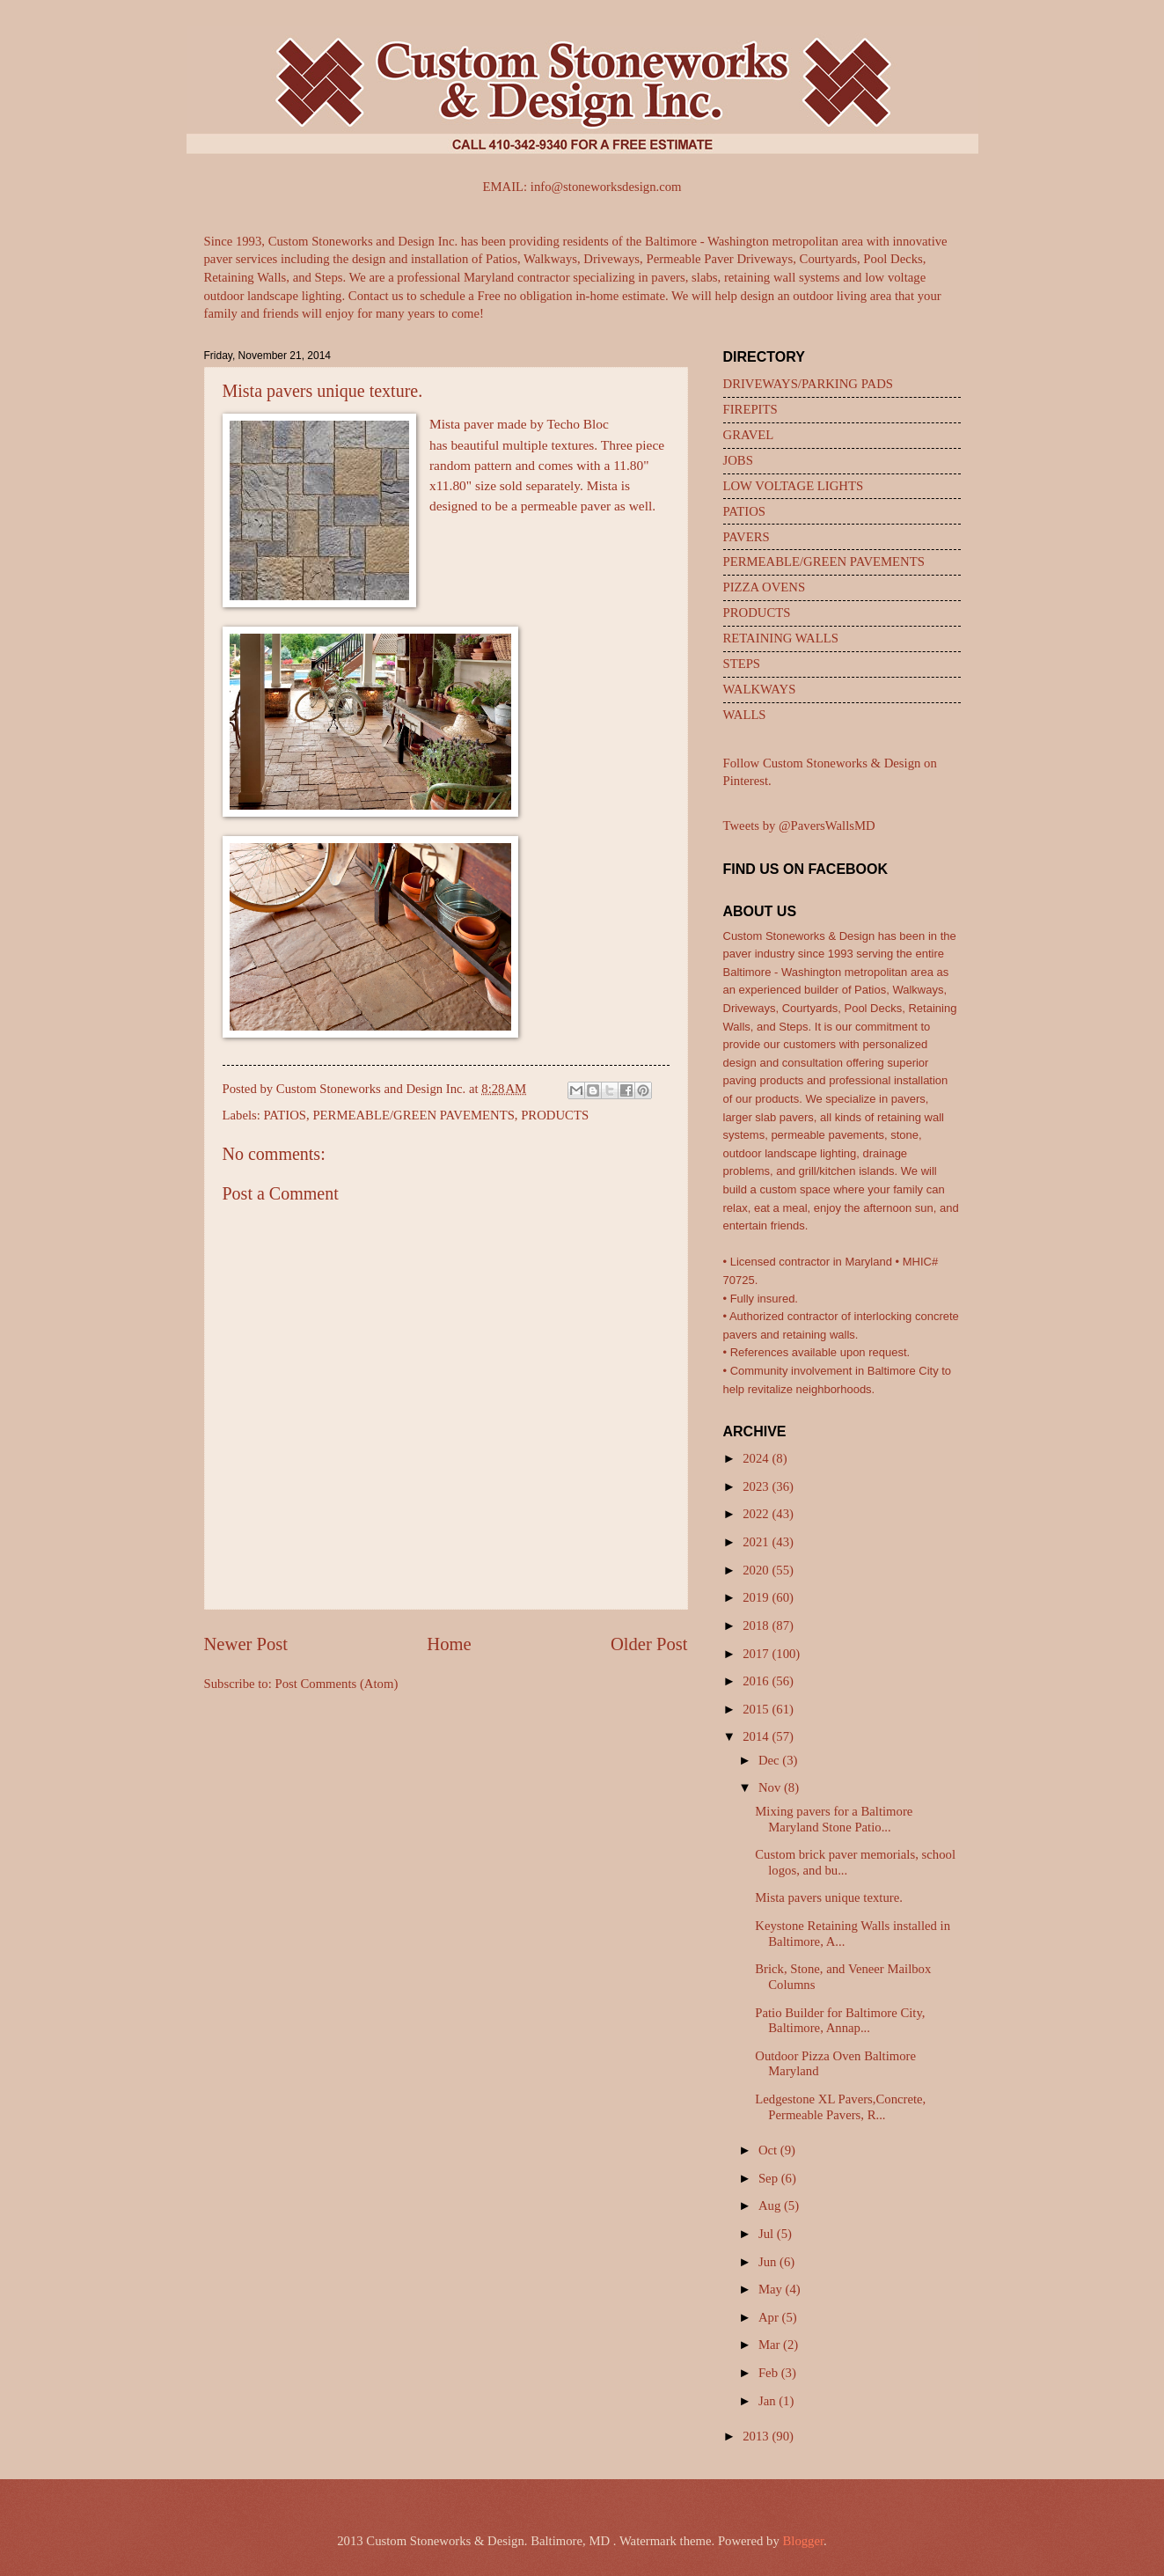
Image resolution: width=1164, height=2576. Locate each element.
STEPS (742, 664)
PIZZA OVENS (764, 587)
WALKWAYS (759, 689)
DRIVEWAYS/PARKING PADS (808, 384)
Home (449, 1644)
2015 (757, 1709)
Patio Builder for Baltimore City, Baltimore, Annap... (840, 2021)
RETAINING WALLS (780, 638)
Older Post (649, 1644)
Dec (770, 1760)
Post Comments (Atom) (336, 1684)
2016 (757, 1681)
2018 (757, 1625)
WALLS (744, 715)
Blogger (803, 2541)
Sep (769, 2178)
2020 (757, 1570)
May (772, 2289)
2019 (757, 1597)
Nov (771, 1787)
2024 (757, 1458)
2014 (757, 1736)
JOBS (738, 460)
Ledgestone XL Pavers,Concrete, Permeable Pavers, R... (840, 2107)
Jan (768, 2401)
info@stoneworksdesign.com (606, 187)
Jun (769, 2262)
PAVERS (746, 537)
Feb (769, 2373)
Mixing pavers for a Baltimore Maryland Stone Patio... (833, 1819)
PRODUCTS (555, 1115)
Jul (767, 2234)
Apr (770, 2317)
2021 (757, 1542)
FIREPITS (750, 409)
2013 (757, 2436)
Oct (769, 2150)
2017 (757, 1654)
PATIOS (285, 1115)
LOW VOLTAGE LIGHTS (793, 486)
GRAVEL (748, 435)
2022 (757, 1514)
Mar (770, 2344)
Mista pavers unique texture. (829, 1897)
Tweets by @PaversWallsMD (799, 825)
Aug (771, 2205)
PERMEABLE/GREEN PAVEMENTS (413, 1115)
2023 (757, 1486)
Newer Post (246, 1644)
